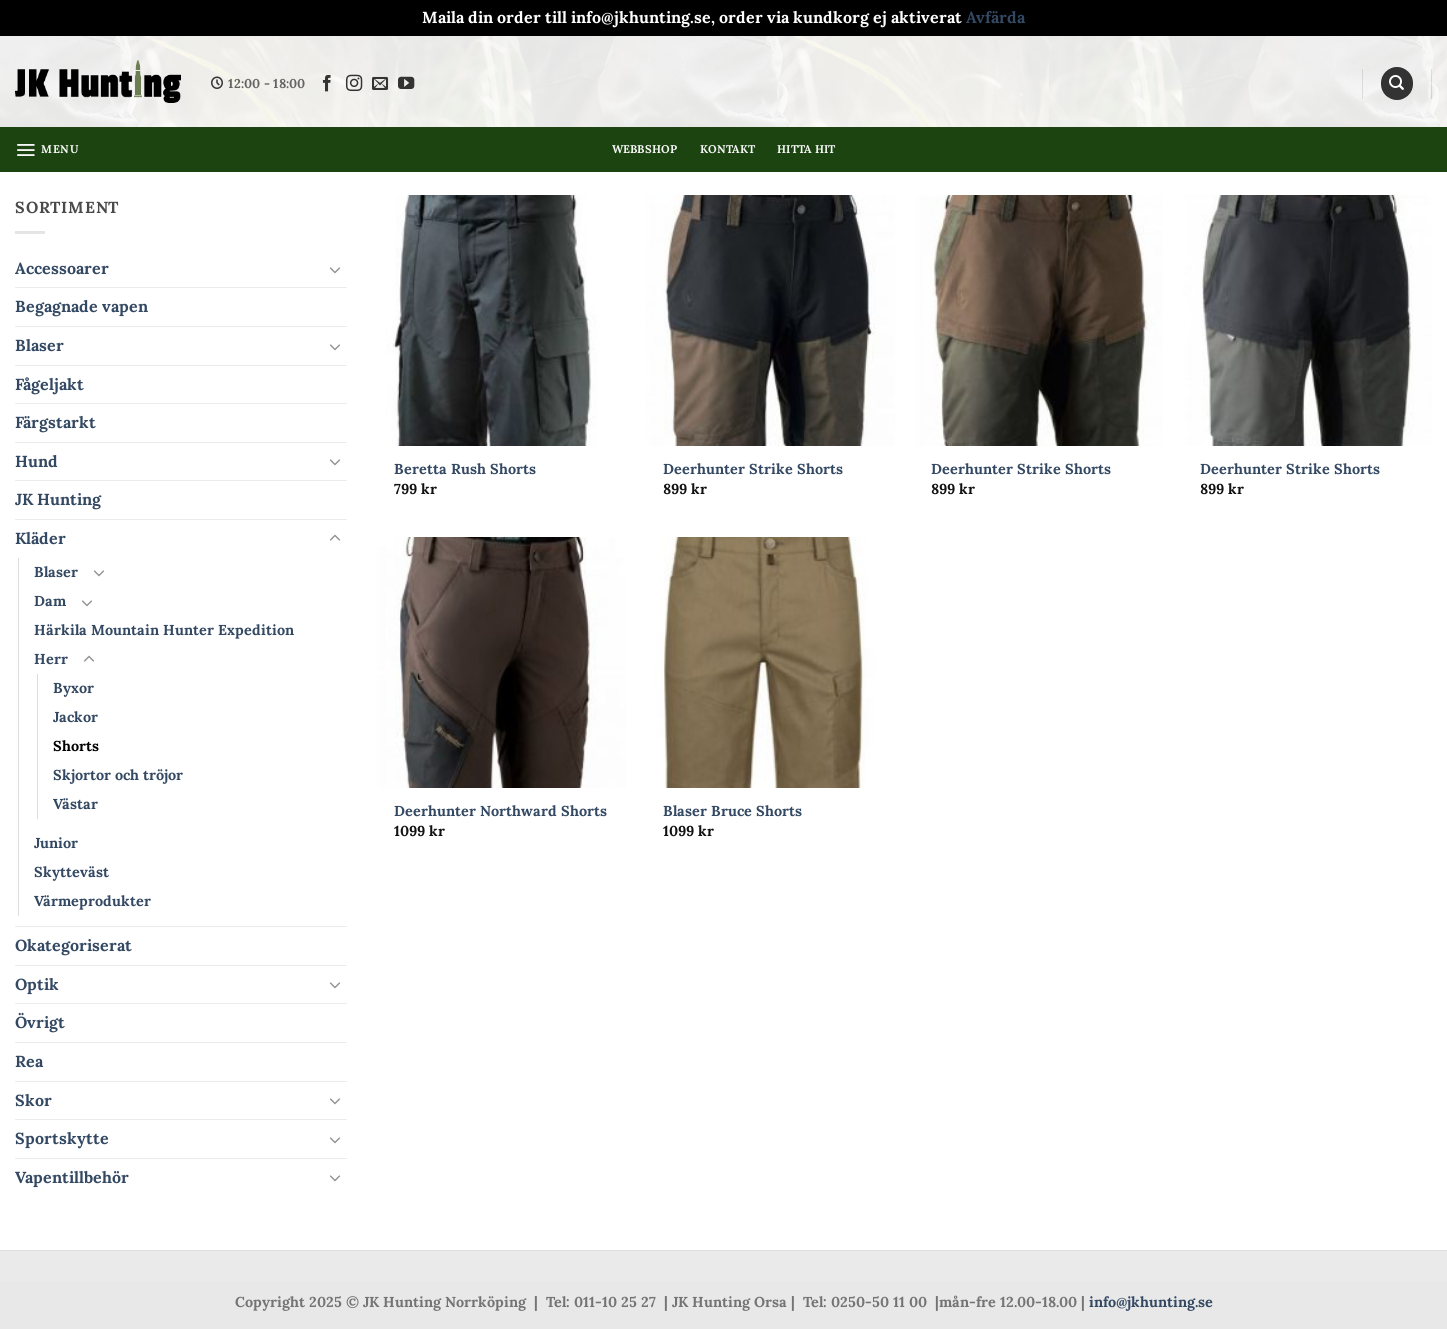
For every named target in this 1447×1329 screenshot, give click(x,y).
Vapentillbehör (72, 1177)
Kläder (40, 538)
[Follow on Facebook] (327, 84)
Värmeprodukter (92, 901)
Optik (37, 984)
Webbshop (645, 149)
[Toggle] (335, 269)
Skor (33, 1100)
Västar (75, 804)
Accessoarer (62, 268)
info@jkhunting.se (1151, 1302)
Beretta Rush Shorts (465, 469)
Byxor (73, 688)
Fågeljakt (49, 384)
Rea (29, 1061)
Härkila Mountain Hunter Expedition (164, 630)
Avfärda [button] (995, 17)
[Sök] (1397, 83)
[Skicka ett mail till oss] (380, 84)
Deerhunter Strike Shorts (753, 469)
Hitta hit (806, 149)
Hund (36, 461)
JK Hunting (58, 499)
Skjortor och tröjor (118, 775)
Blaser (39, 345)
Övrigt (40, 1022)
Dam (50, 601)
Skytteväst (71, 872)
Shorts (76, 746)
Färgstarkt (55, 422)
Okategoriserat (73, 945)
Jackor (75, 717)
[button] (47, 150)
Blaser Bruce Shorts (732, 811)
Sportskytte (62, 1138)
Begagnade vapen (81, 306)
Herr (51, 659)
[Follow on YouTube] (406, 84)
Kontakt (728, 149)
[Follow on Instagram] (354, 84)
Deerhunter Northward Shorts (500, 811)
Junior (56, 843)
